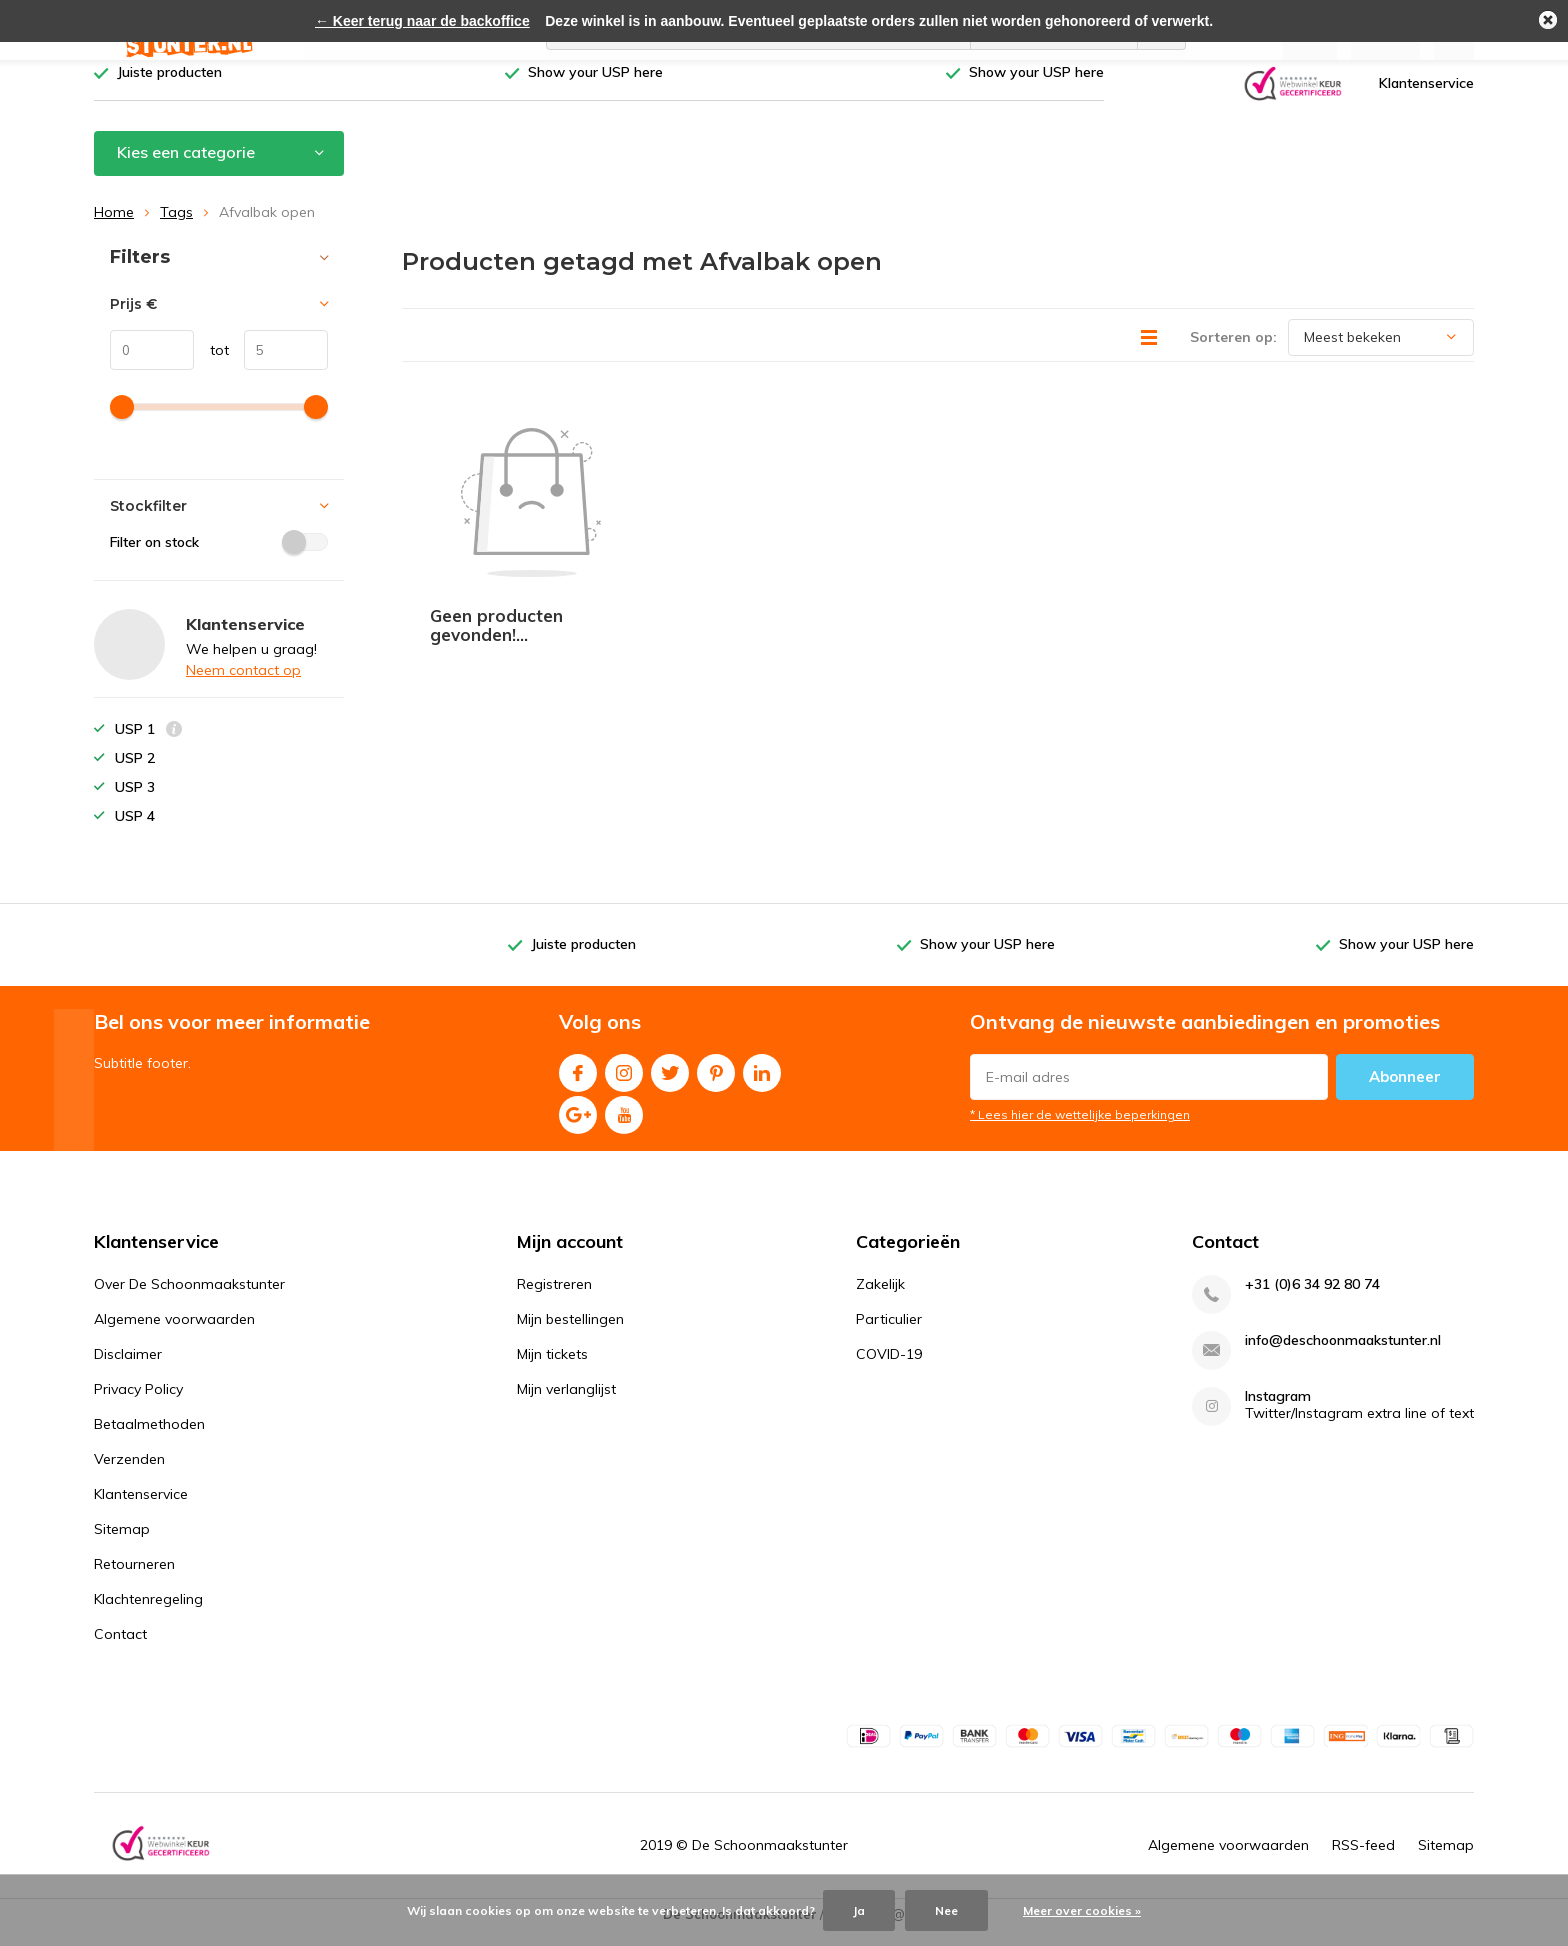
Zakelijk (880, 1299)
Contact (120, 1649)
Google (578, 1125)
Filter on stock (219, 557)
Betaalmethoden (149, 1439)
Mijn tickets (552, 1369)
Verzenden (129, 1474)
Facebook (578, 1083)
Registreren (554, 1299)
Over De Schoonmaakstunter (189, 1299)
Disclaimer (128, 1369)
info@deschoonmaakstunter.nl (1343, 1355)
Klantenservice (1426, 98)
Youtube (624, 1125)
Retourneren (134, 1579)
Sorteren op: (1233, 351)
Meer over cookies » (1082, 1910)
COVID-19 (889, 1369)
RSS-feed (1363, 1860)
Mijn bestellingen (570, 1334)
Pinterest (716, 1083)
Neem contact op (243, 685)
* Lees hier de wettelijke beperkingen (1080, 1129)
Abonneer (1405, 1091)
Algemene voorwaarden (174, 1334)
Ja (859, 1910)
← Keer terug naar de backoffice (422, 21)
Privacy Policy (138, 1404)
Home (114, 227)
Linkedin (762, 1083)
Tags (176, 227)
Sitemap (122, 1544)
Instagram (624, 1083)
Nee (946, 1910)
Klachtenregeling (148, 1614)
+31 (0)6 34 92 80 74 (1312, 1299)
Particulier (889, 1334)
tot (211, 365)
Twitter (670, 1083)
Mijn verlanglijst (566, 1404)
